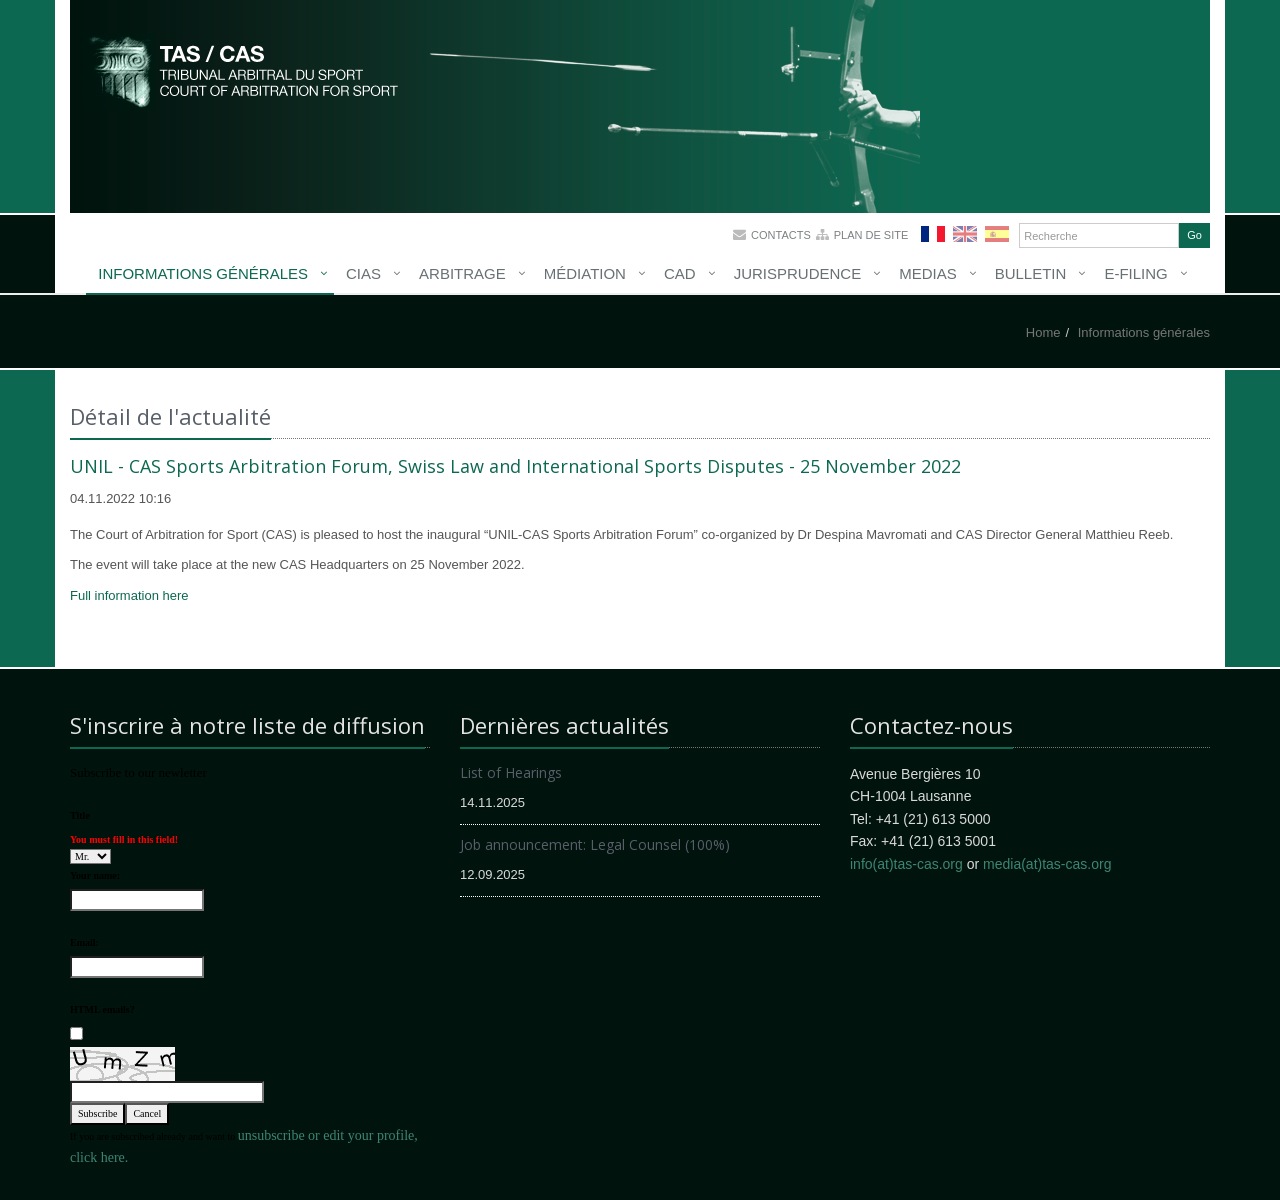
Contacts (781, 235)
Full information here (129, 595)
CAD (680, 273)
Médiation (585, 273)
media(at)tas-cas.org (1047, 864)
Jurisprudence (798, 273)
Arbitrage (462, 273)
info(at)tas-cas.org (906, 864)
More (245, 70)
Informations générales (203, 273)
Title (80, 815)
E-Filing (1135, 273)
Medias (928, 273)
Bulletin (1031, 273)
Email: (84, 942)
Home (1043, 332)
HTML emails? (102, 1009)
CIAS (363, 273)
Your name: (95, 875)
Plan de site (871, 235)
